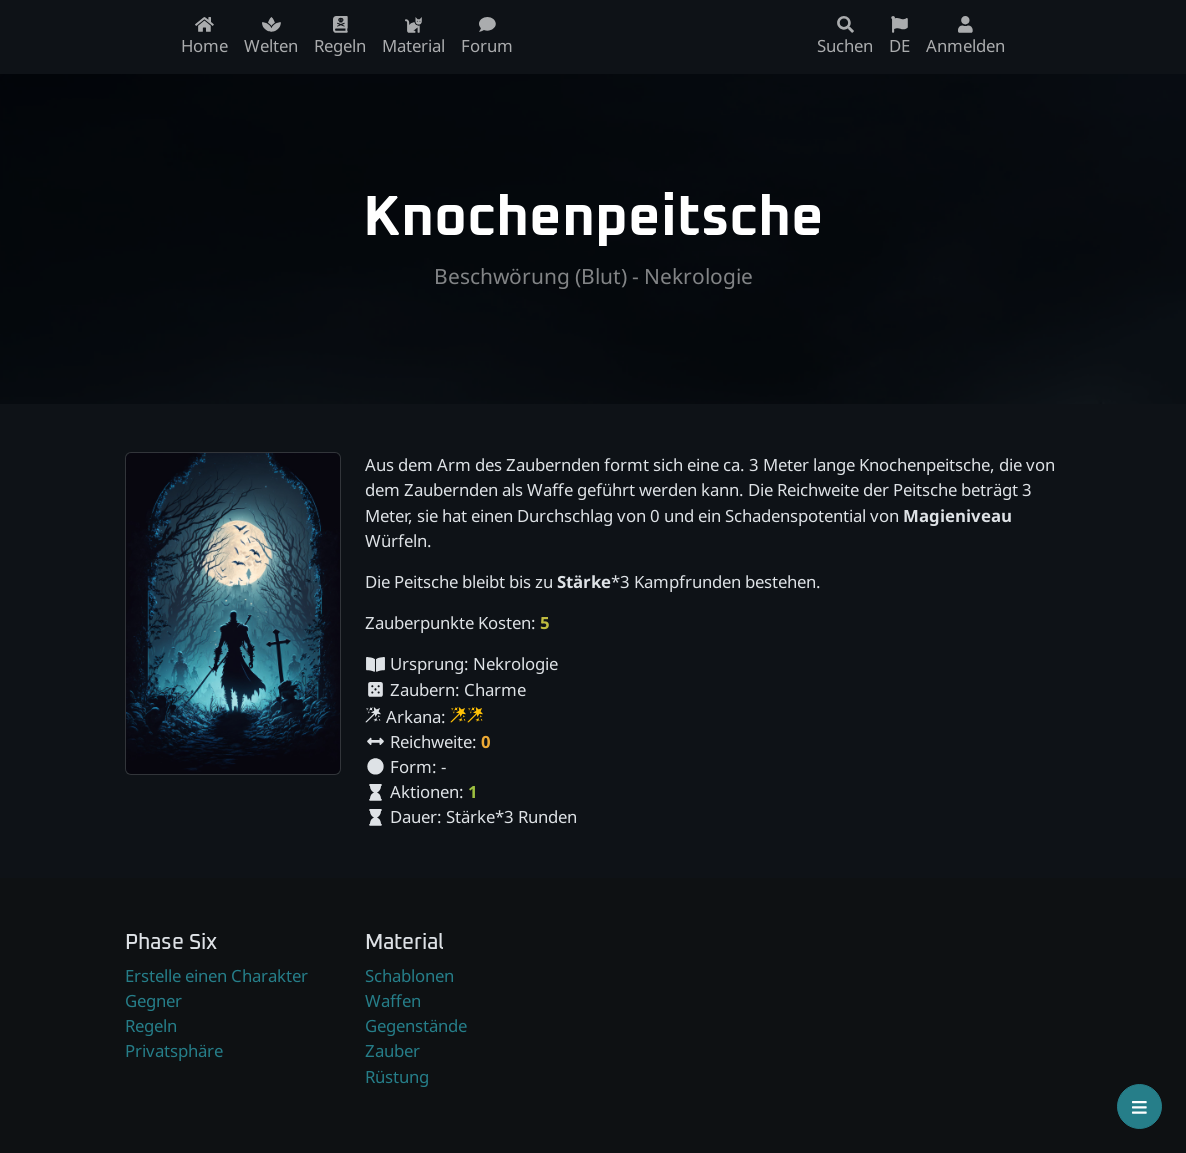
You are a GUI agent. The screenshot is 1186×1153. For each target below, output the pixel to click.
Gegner (153, 1000)
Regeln (151, 1025)
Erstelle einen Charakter (216, 975)
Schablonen (409, 975)
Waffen (393, 1000)
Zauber (392, 1050)
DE (899, 36)
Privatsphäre (174, 1050)
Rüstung (397, 1076)
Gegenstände (416, 1025)
